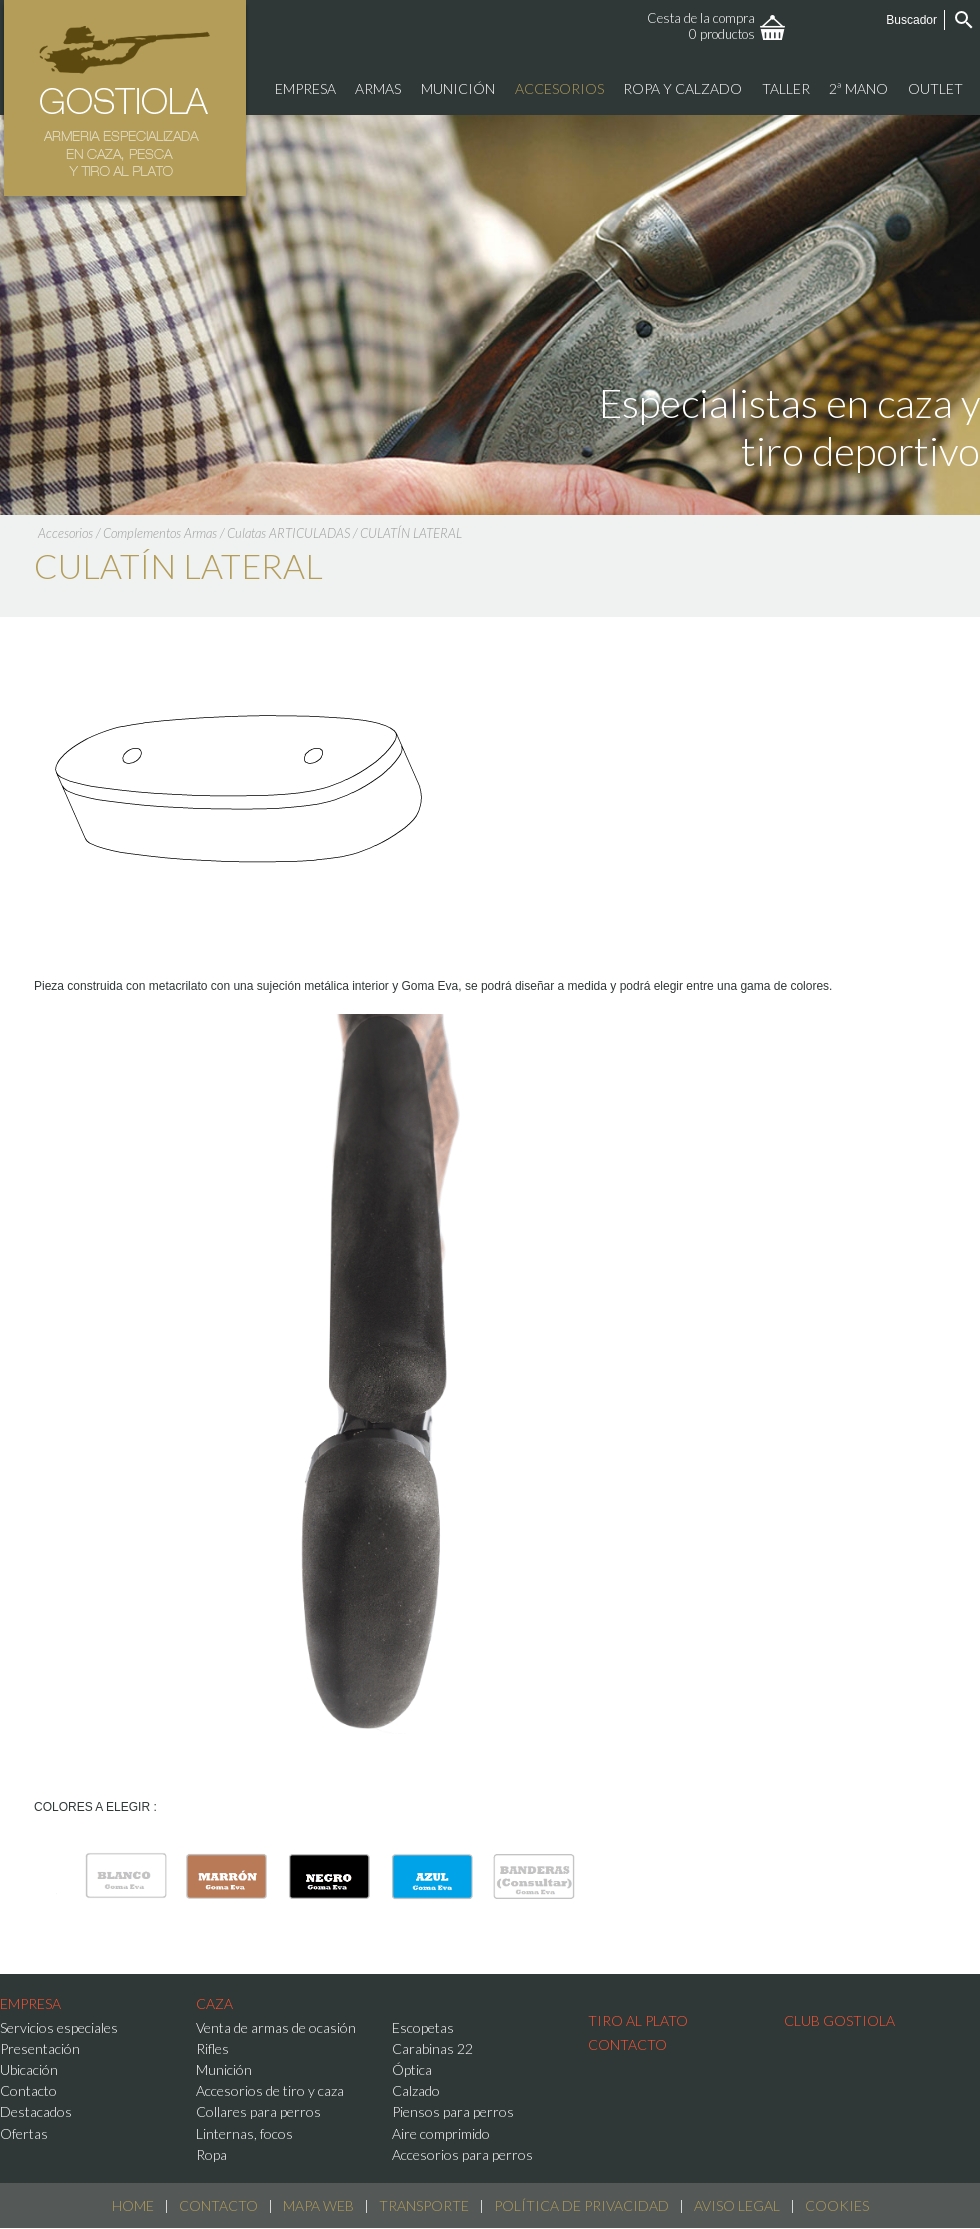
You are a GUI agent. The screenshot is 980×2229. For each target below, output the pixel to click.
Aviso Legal (737, 2205)
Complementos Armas (160, 533)
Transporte (424, 2205)
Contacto (218, 2205)
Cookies (837, 2205)
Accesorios (65, 533)
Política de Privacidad (581, 2205)
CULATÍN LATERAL (411, 533)
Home (133, 2205)
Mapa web (318, 2205)
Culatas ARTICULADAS (288, 533)
